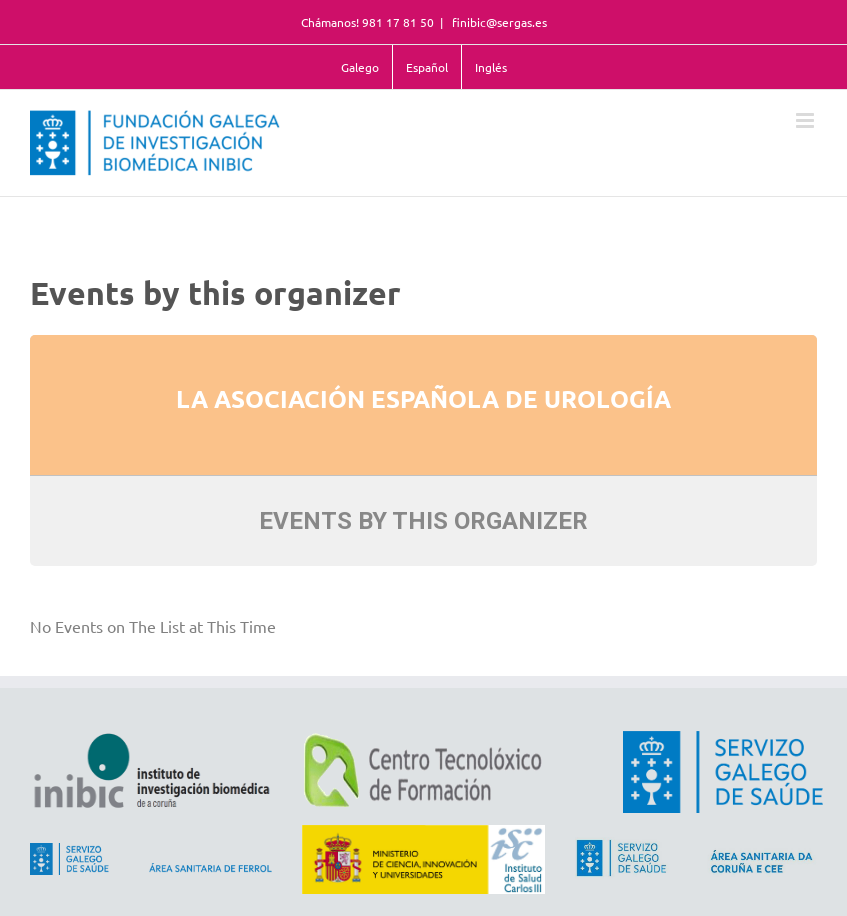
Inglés (491, 67)
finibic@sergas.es (498, 22)
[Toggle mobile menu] (806, 120)
